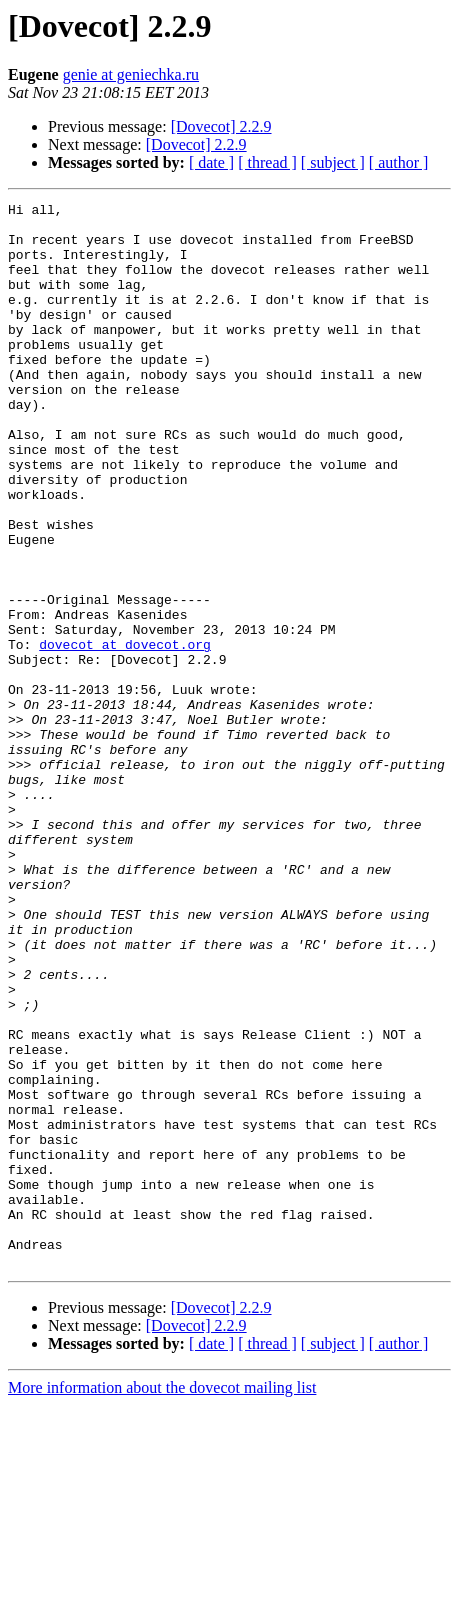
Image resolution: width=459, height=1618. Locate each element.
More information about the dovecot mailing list (162, 1600)
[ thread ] (267, 162)
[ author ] (399, 162)
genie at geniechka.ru (131, 74)
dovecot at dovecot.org (125, 734)
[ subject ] (333, 162)
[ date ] (211, 162)
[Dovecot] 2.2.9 (221, 126)
